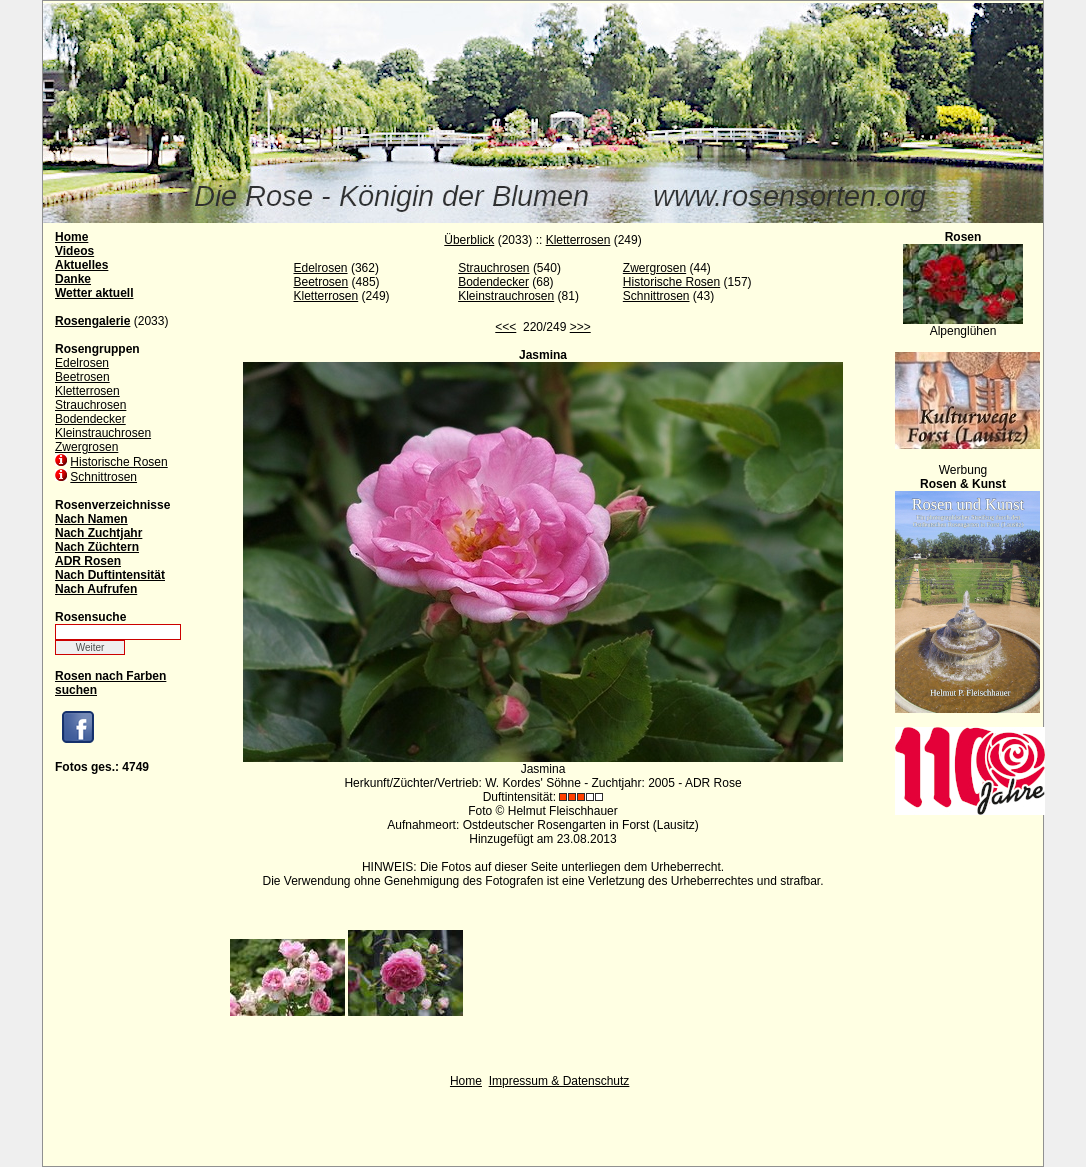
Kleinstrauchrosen (103, 433)
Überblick (469, 240)
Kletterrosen (87, 391)
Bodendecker (90, 419)
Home (466, 1081)
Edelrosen (82, 363)
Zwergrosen (86, 447)
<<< (505, 327)
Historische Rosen (118, 462)
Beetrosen (82, 377)
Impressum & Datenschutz (559, 1081)
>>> (580, 327)
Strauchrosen (90, 405)
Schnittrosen (103, 477)
